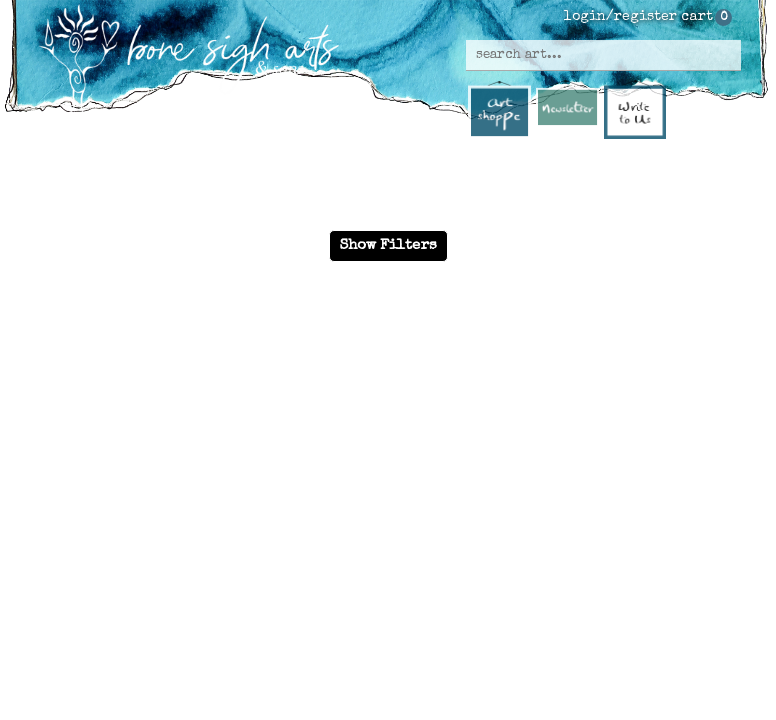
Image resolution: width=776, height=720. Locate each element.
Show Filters (388, 245)
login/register (620, 17)
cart (697, 17)
